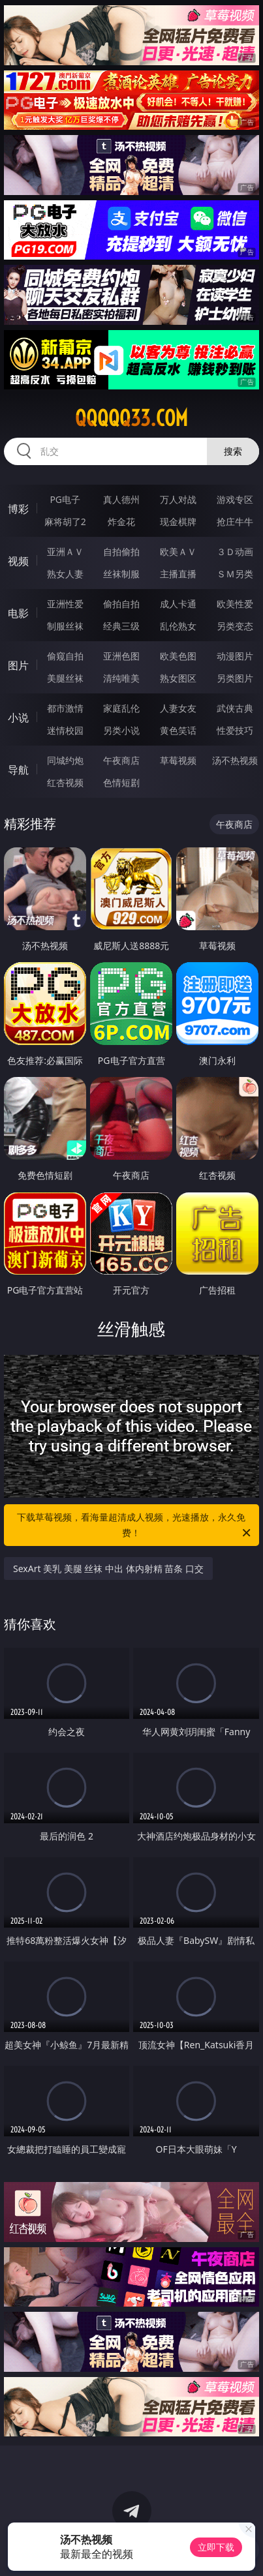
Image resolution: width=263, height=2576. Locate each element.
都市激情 (65, 708)
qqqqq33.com (131, 418)
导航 (18, 770)
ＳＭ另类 (235, 574)
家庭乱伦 (121, 708)
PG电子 (65, 499)
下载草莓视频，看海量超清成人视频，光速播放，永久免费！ (134, 1526)
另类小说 (121, 730)
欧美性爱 (235, 604)
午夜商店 (121, 760)
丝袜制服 (121, 574)
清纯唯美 (121, 678)
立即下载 (216, 2547)
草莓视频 (178, 760)
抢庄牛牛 (235, 521)
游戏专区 (235, 499)
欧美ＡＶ (178, 551)
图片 (18, 665)
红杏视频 (65, 782)
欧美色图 (178, 656)
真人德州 (121, 499)
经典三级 (121, 626)
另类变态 (235, 626)
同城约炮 (65, 760)
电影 (18, 613)
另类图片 (235, 678)
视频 (18, 561)
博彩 (18, 509)
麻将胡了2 (65, 521)
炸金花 (121, 521)
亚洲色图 (121, 656)
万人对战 (178, 499)
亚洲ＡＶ (65, 551)
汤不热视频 (235, 760)
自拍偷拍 (121, 551)
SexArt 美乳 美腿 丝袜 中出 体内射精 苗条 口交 (108, 1568)
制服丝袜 (65, 626)
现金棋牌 (178, 521)
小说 (18, 717)
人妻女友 (178, 708)
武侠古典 (235, 708)
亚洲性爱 (65, 604)
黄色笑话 (178, 730)
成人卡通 (178, 604)
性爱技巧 (235, 730)
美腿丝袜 (65, 678)
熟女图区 (178, 678)
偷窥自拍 (65, 656)
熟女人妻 (65, 574)
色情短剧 (121, 782)
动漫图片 (235, 656)
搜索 (233, 451)
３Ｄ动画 (235, 551)
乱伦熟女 (178, 626)
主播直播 (178, 574)
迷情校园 (65, 730)
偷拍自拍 (121, 604)
